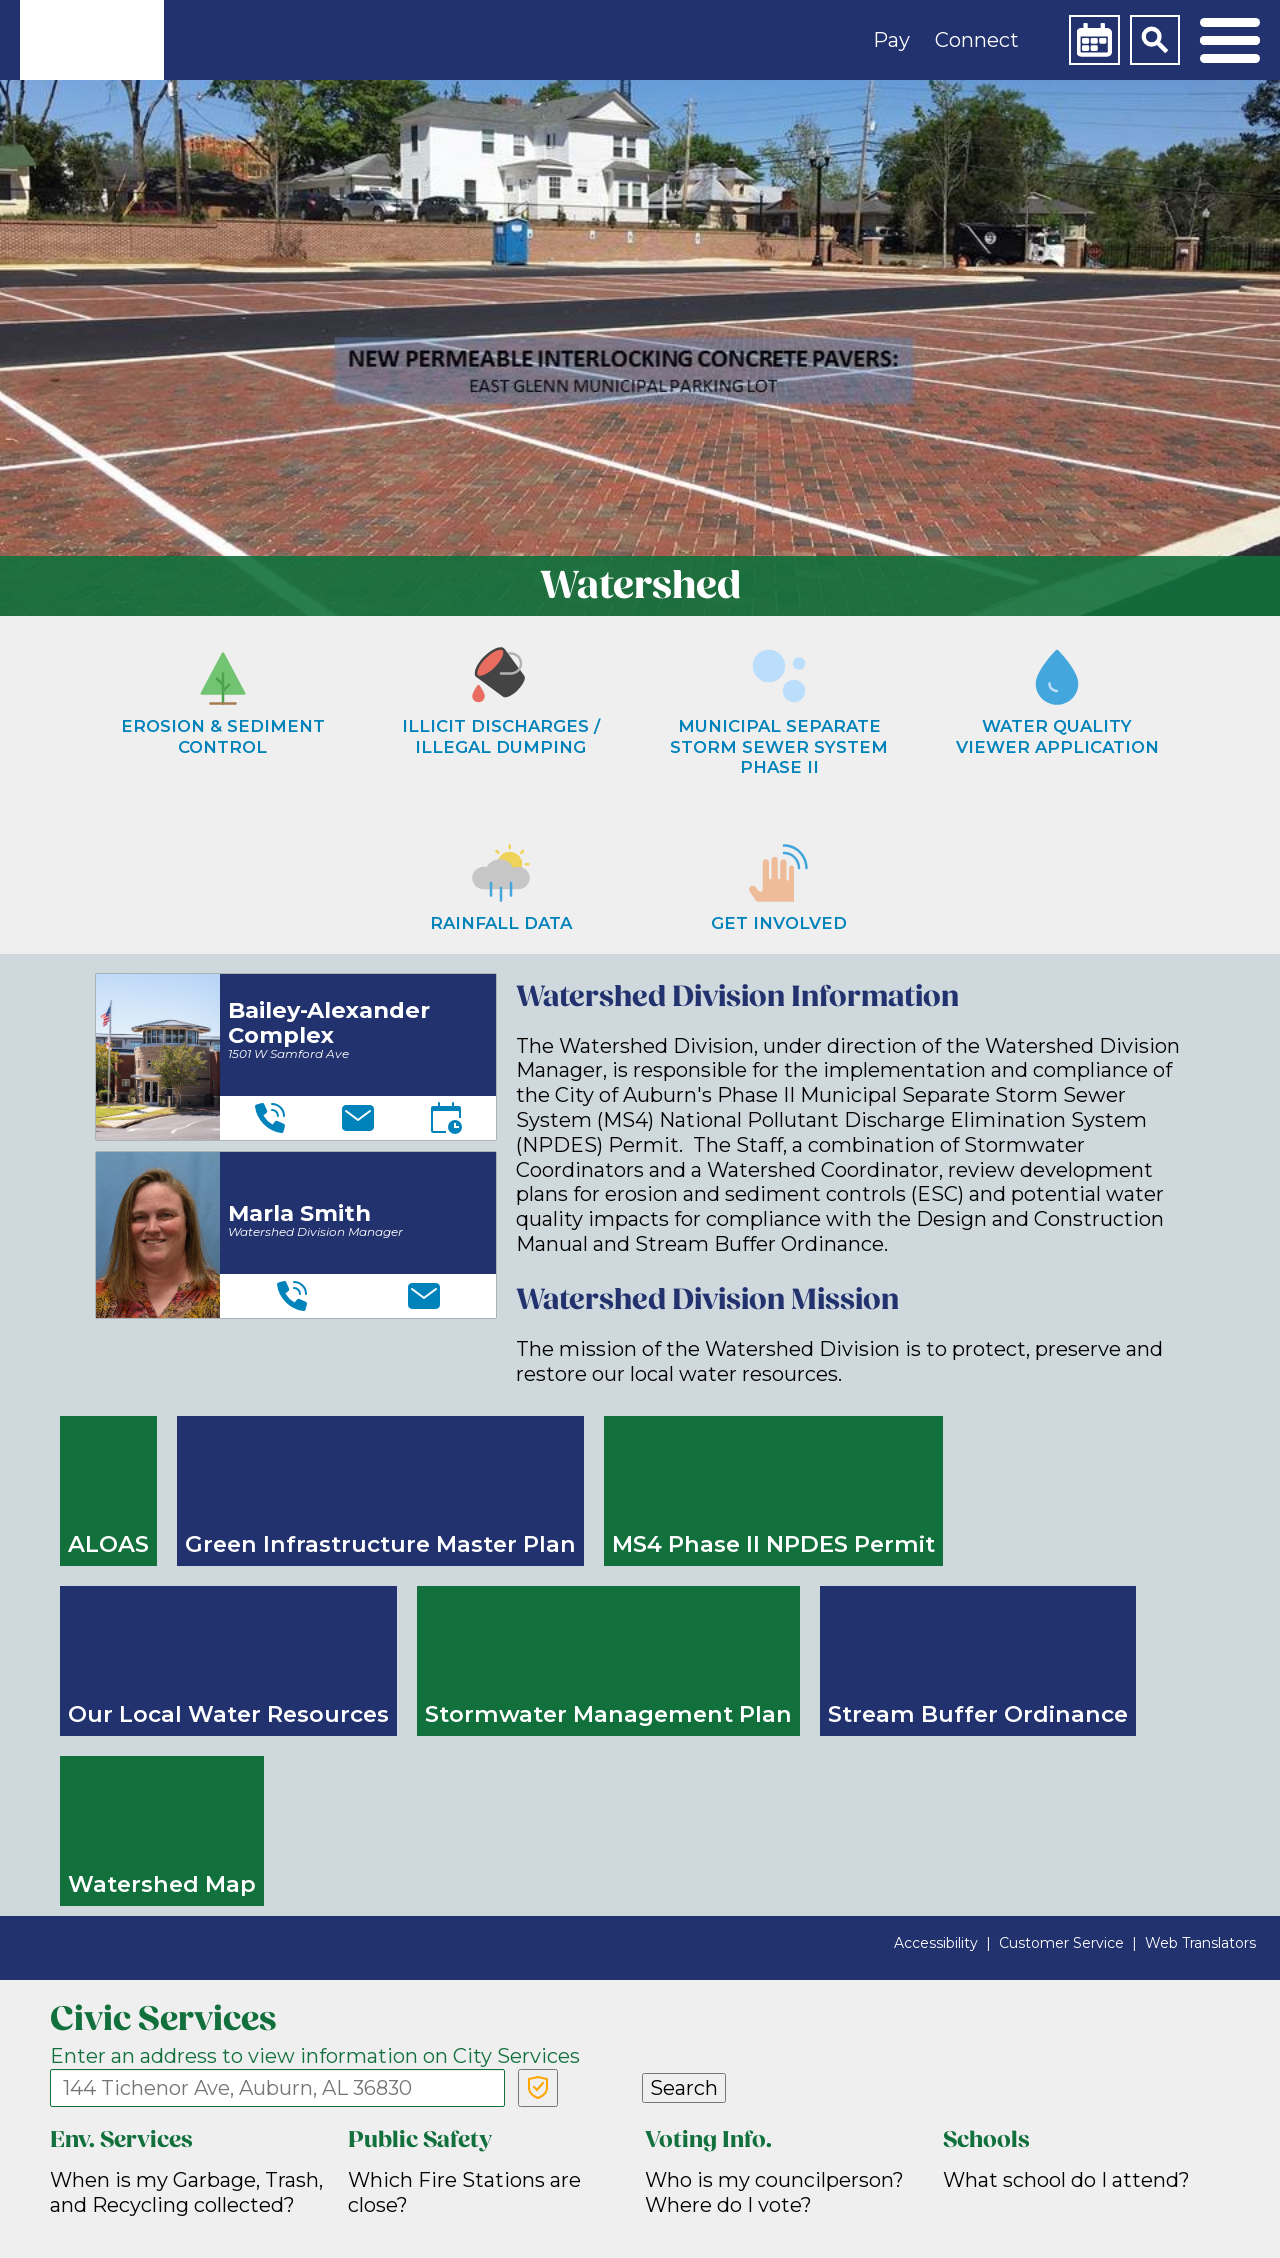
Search (684, 2088)
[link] (92, 40)
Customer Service (1061, 1943)
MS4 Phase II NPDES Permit (773, 1544)
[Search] (1155, 40)
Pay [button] (891, 40)
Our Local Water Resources (228, 1714)
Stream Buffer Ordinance (978, 1714)
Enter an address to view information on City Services (315, 2056)
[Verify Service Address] (538, 2088)
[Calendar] (1094, 40)
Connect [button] (977, 40)
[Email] (358, 1118)
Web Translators (1200, 1943)
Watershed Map (162, 1884)
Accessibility (936, 1943)
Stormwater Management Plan (608, 1714)
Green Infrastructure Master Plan (380, 1544)
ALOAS (108, 1544)
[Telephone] (270, 1118)
